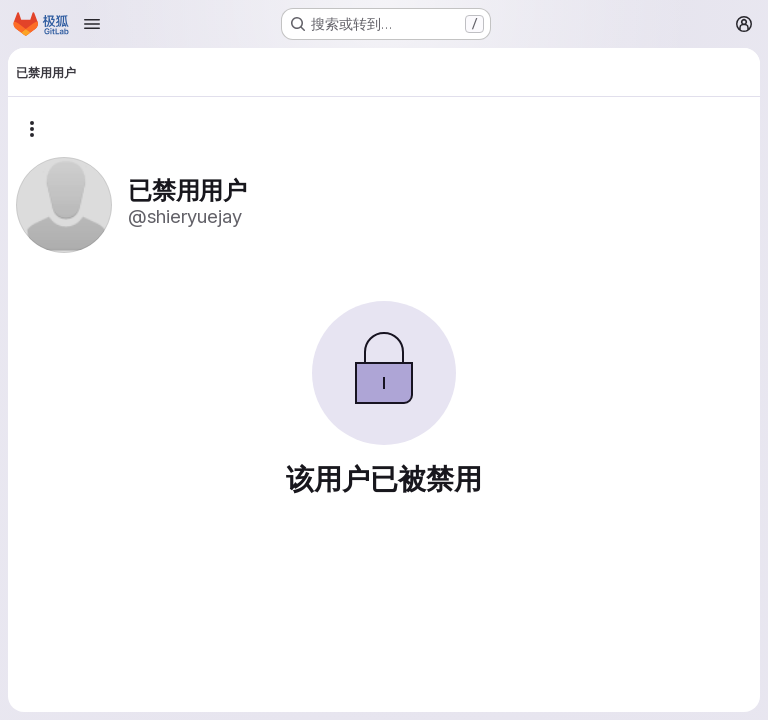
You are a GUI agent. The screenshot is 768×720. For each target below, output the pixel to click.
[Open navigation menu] (92, 24)
